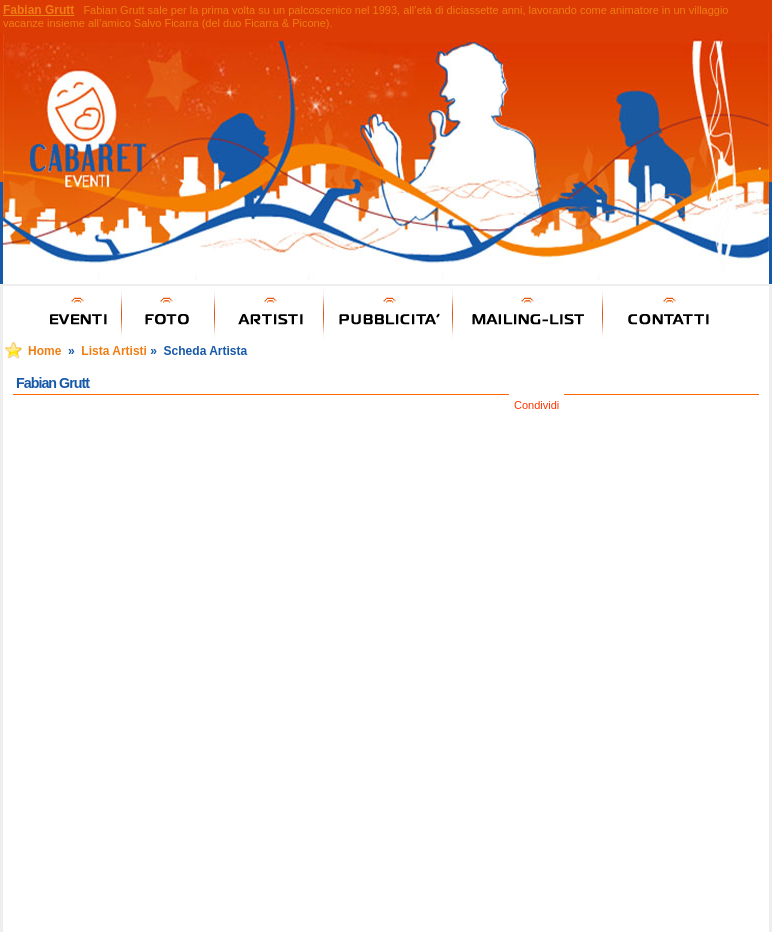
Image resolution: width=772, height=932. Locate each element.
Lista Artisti (114, 351)
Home (44, 351)
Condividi (536, 405)
